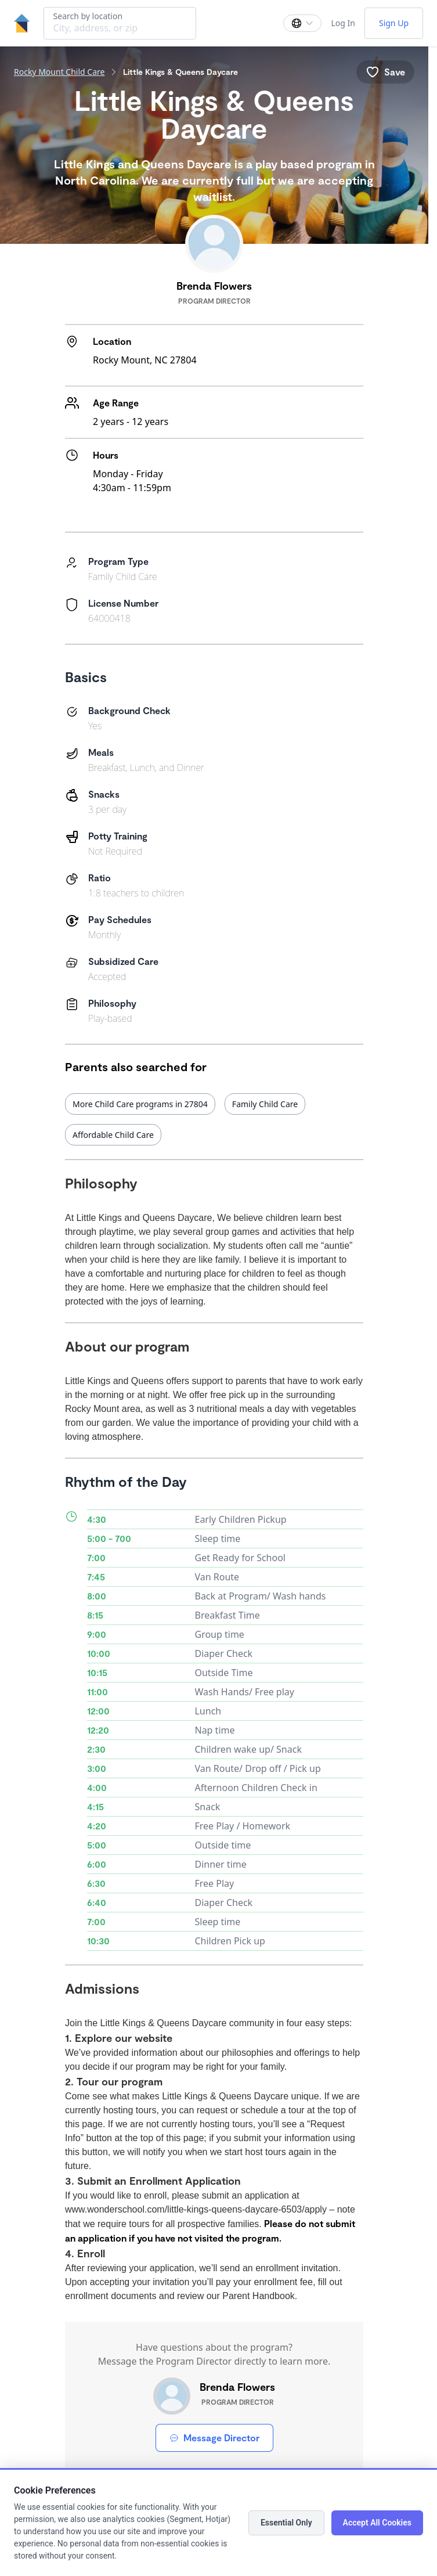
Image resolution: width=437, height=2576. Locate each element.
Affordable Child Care (113, 1134)
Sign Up (394, 22)
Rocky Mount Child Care (59, 71)
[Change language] (302, 23)
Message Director (214, 2437)
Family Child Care (265, 1103)
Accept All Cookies (377, 2522)
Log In (343, 22)
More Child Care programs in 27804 (140, 1103)
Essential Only (286, 2522)
